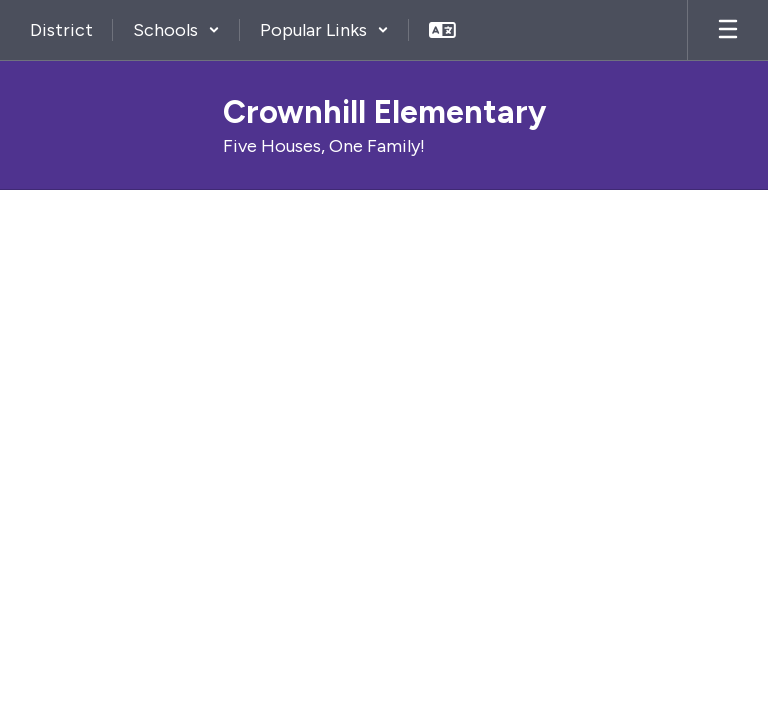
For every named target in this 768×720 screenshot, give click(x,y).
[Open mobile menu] (728, 30)
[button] (176, 30)
